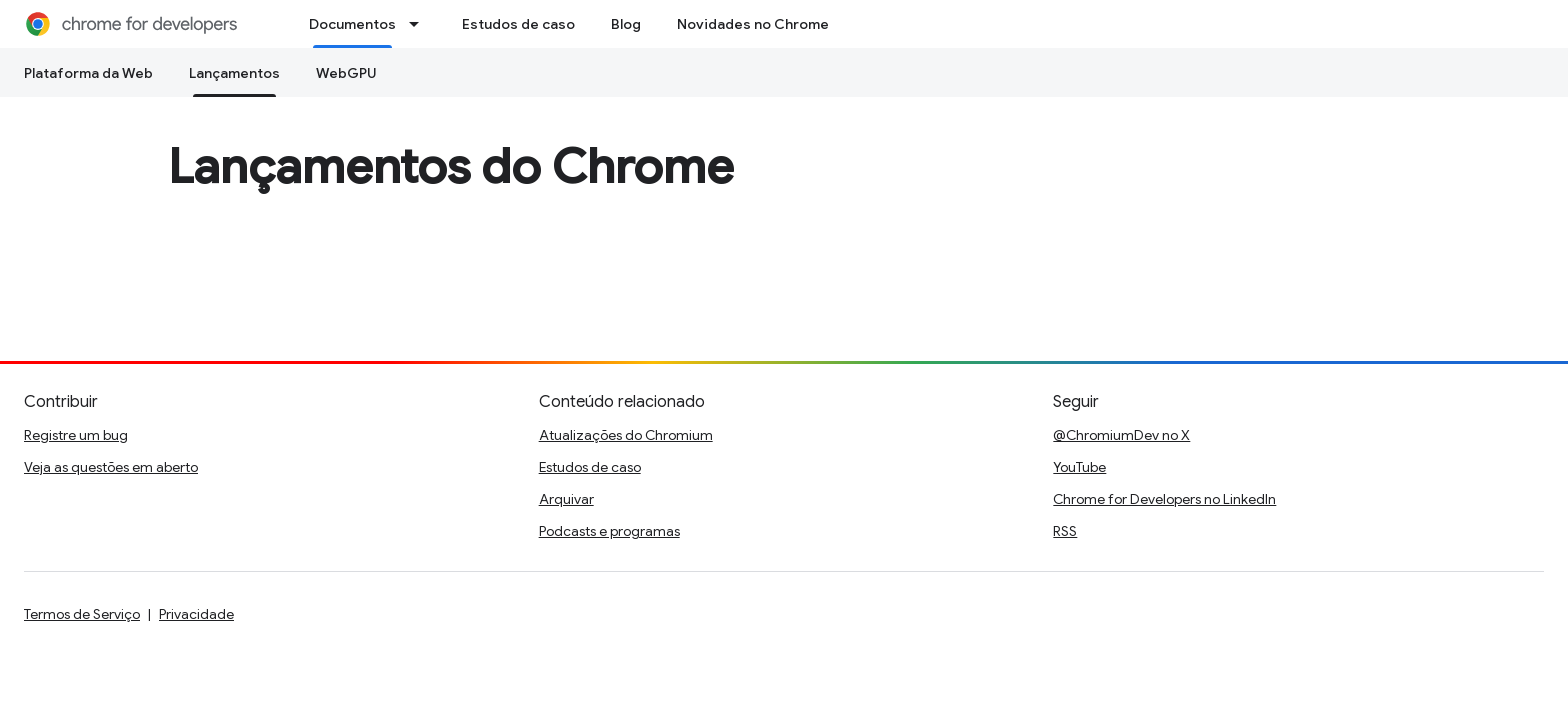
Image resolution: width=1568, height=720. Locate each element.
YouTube (1079, 467)
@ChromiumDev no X (1121, 435)
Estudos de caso (518, 24)
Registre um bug (76, 435)
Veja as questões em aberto (111, 467)
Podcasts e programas (609, 531)
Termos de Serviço (82, 614)
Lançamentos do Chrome (451, 167)
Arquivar (566, 499)
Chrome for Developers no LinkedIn (1164, 499)
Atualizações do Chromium (626, 435)
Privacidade (196, 614)
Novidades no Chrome (753, 24)
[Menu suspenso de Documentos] (420, 24)
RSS (1065, 531)
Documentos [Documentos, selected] (352, 24)
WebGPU (346, 73)
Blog (626, 24)
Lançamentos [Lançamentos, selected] (234, 73)
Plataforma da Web (88, 73)
